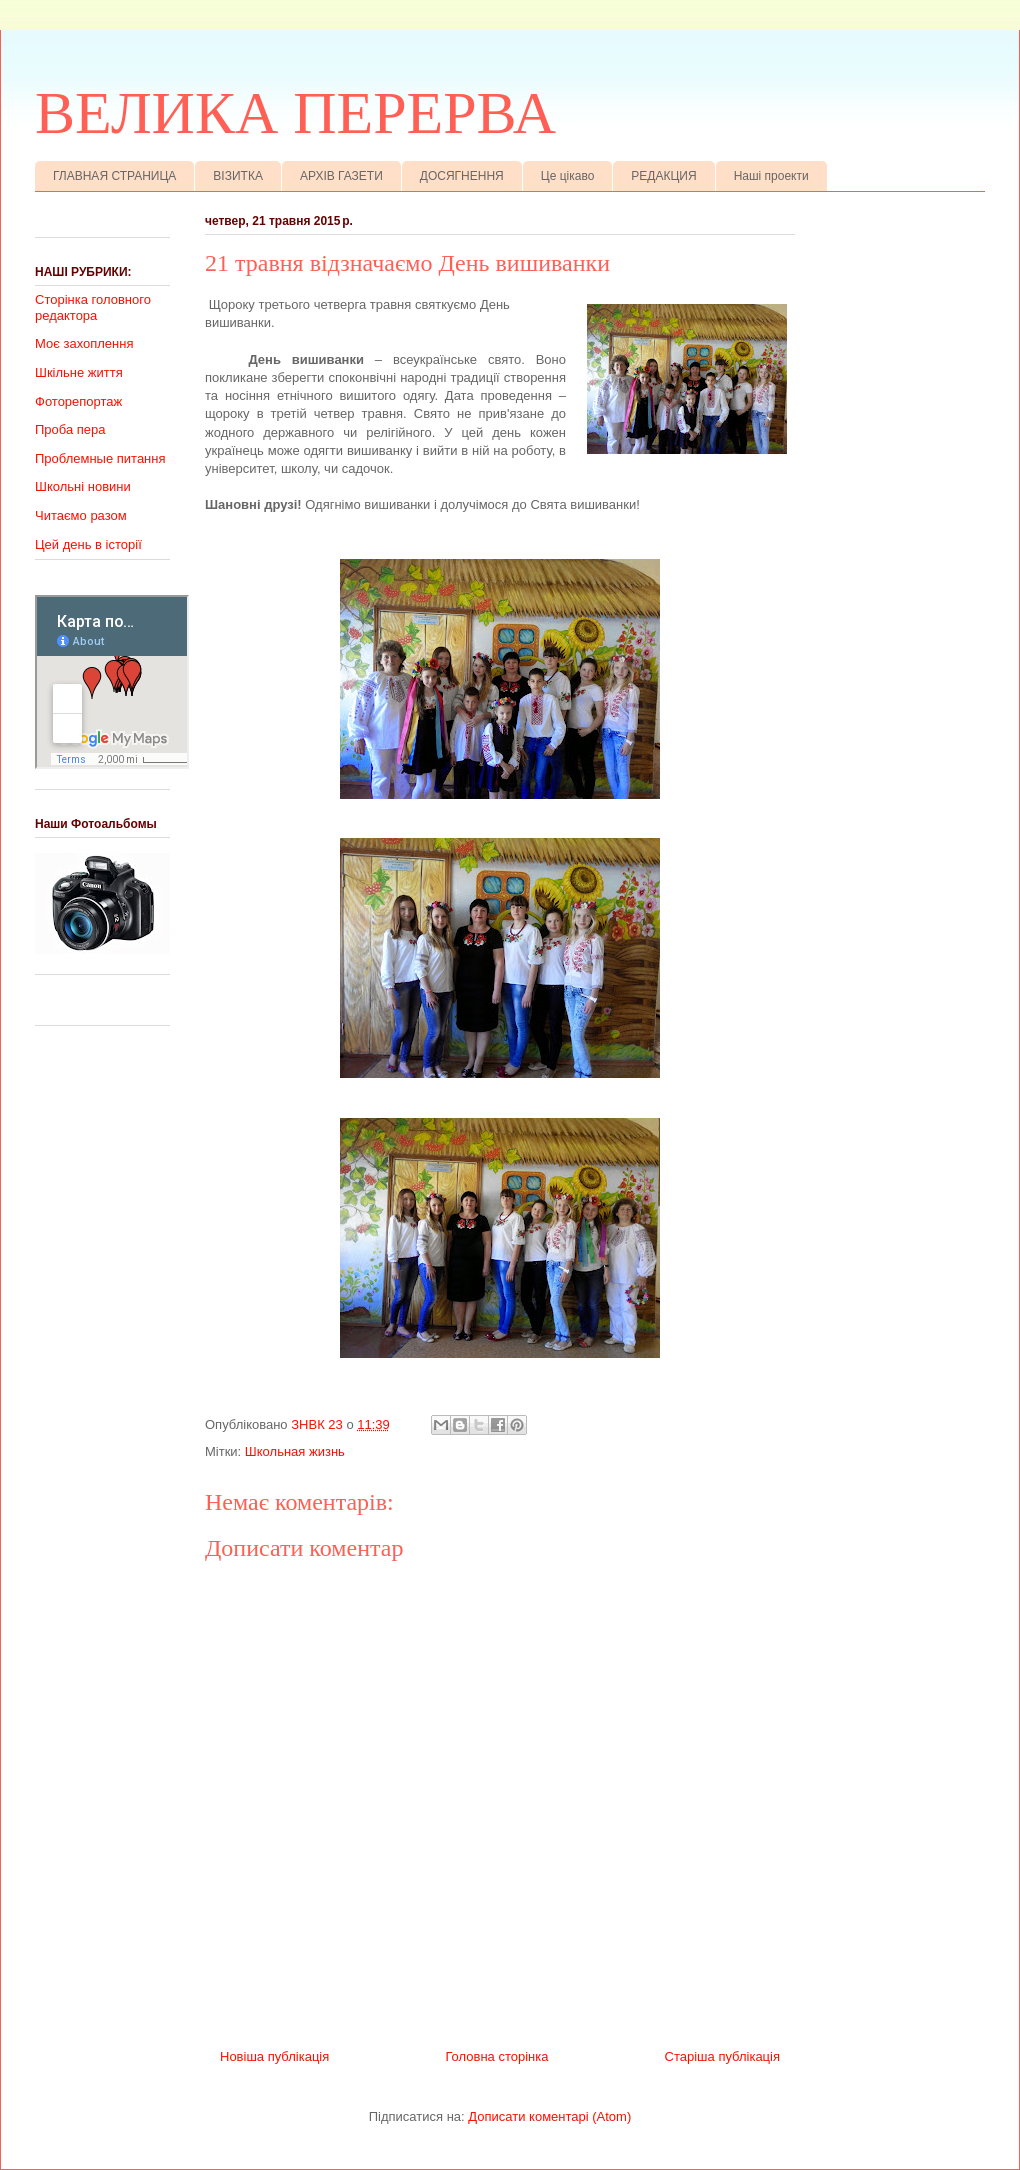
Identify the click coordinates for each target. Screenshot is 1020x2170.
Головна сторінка (496, 2056)
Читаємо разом (81, 515)
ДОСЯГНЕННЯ (462, 176)
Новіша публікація (274, 2056)
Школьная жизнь (295, 1451)
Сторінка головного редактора (93, 307)
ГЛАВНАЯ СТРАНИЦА (114, 176)
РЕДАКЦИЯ (663, 176)
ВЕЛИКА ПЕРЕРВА (295, 113)
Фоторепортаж (78, 401)
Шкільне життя (79, 372)
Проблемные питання (100, 458)
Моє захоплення (84, 343)
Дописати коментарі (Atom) (549, 2116)
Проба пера (70, 429)
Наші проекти (771, 176)
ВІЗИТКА (238, 176)
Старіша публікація (722, 2056)
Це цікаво (568, 176)
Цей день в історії (88, 544)
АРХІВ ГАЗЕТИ (341, 176)
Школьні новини (83, 486)
